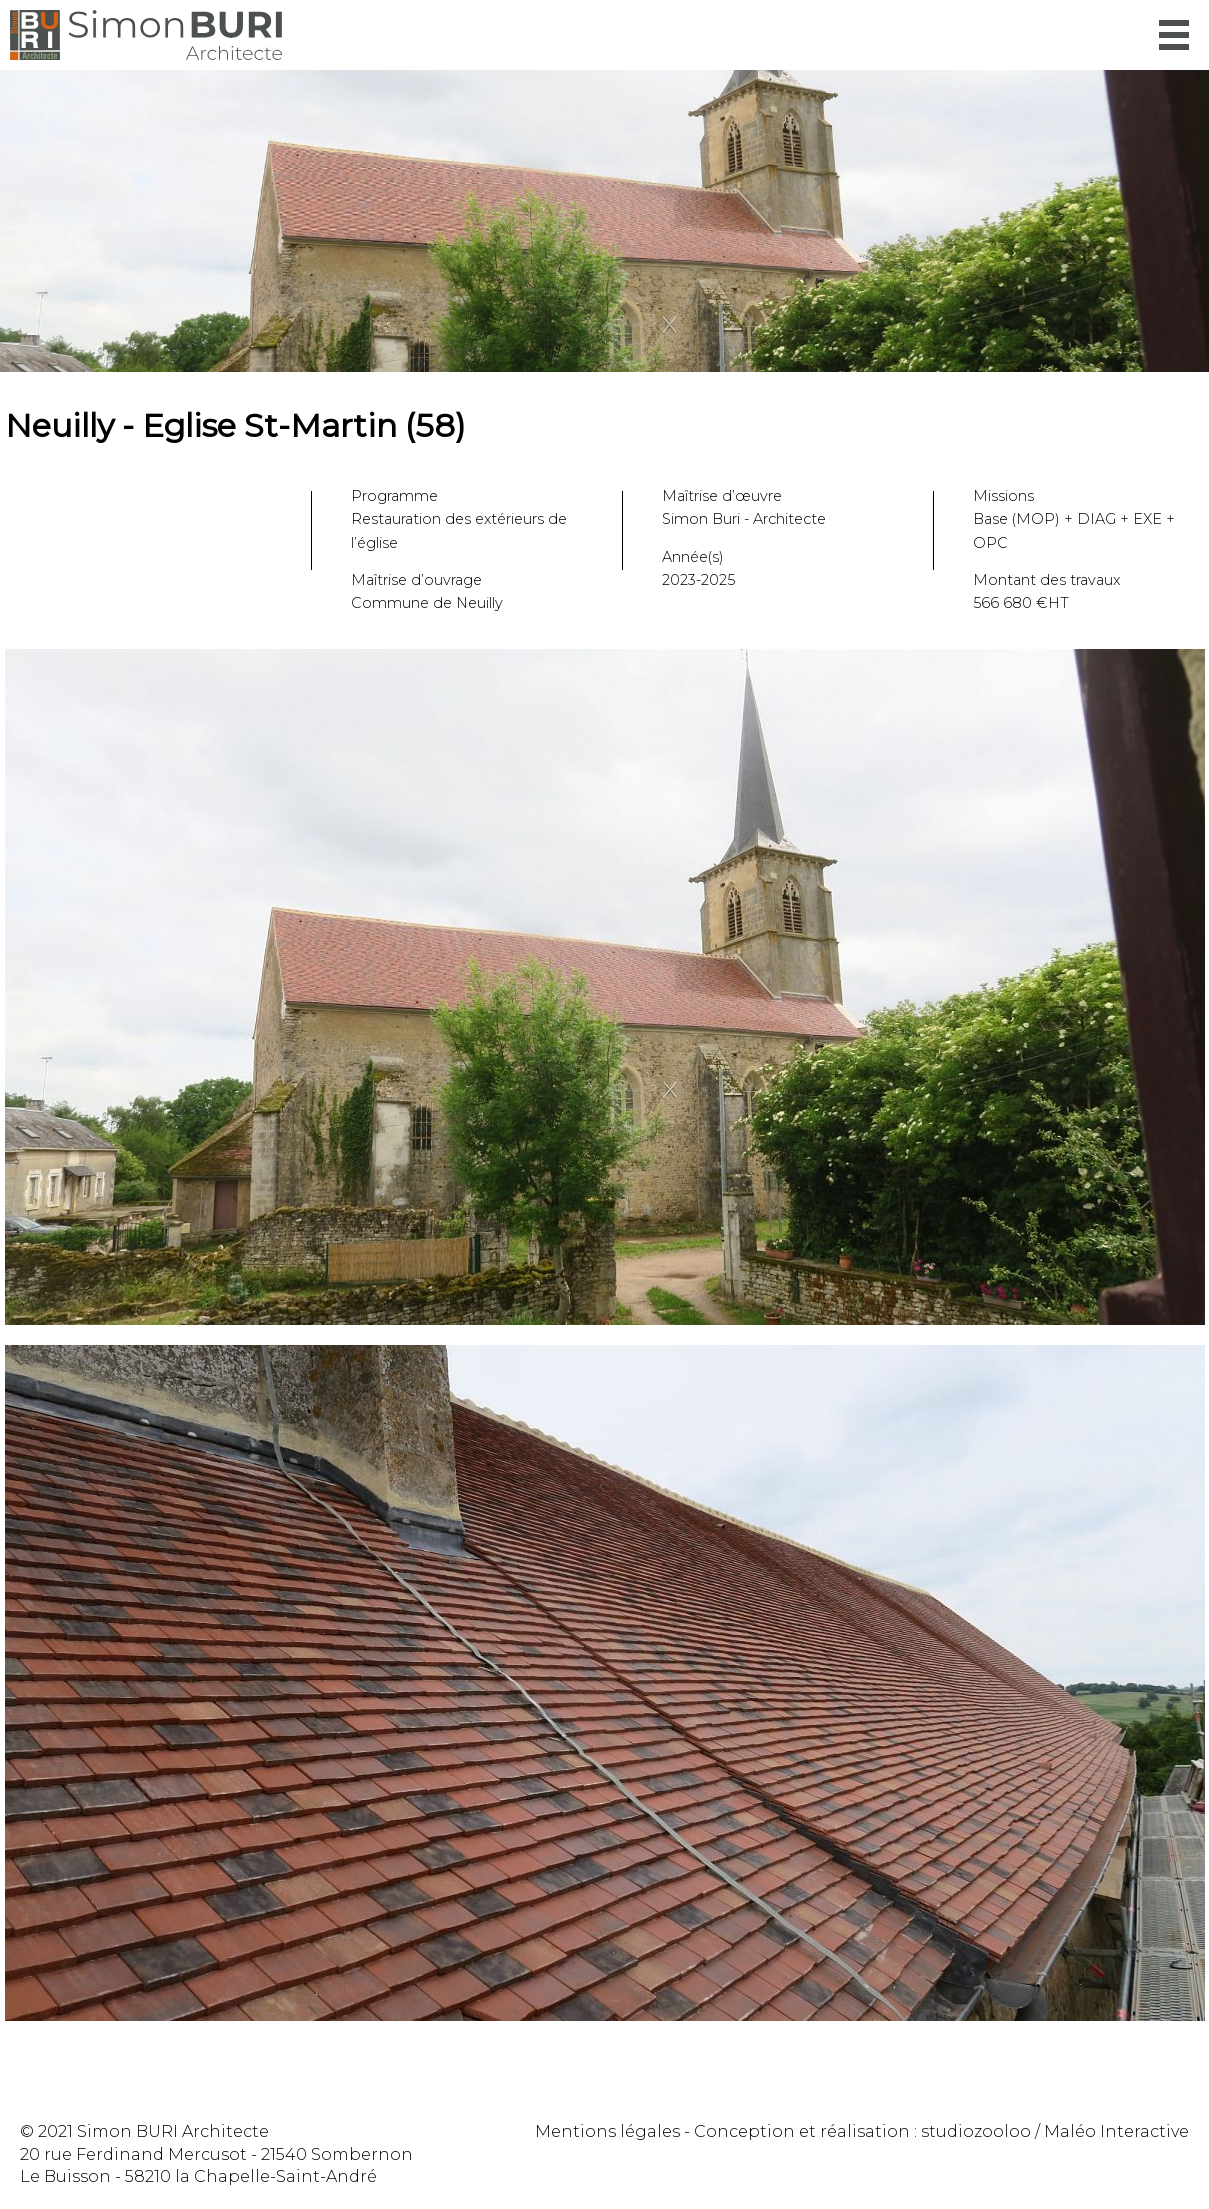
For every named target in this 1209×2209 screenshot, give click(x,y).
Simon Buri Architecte (146, 35)
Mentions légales (607, 2131)
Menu (1174, 35)
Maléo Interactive (1116, 2131)
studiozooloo (976, 2131)
